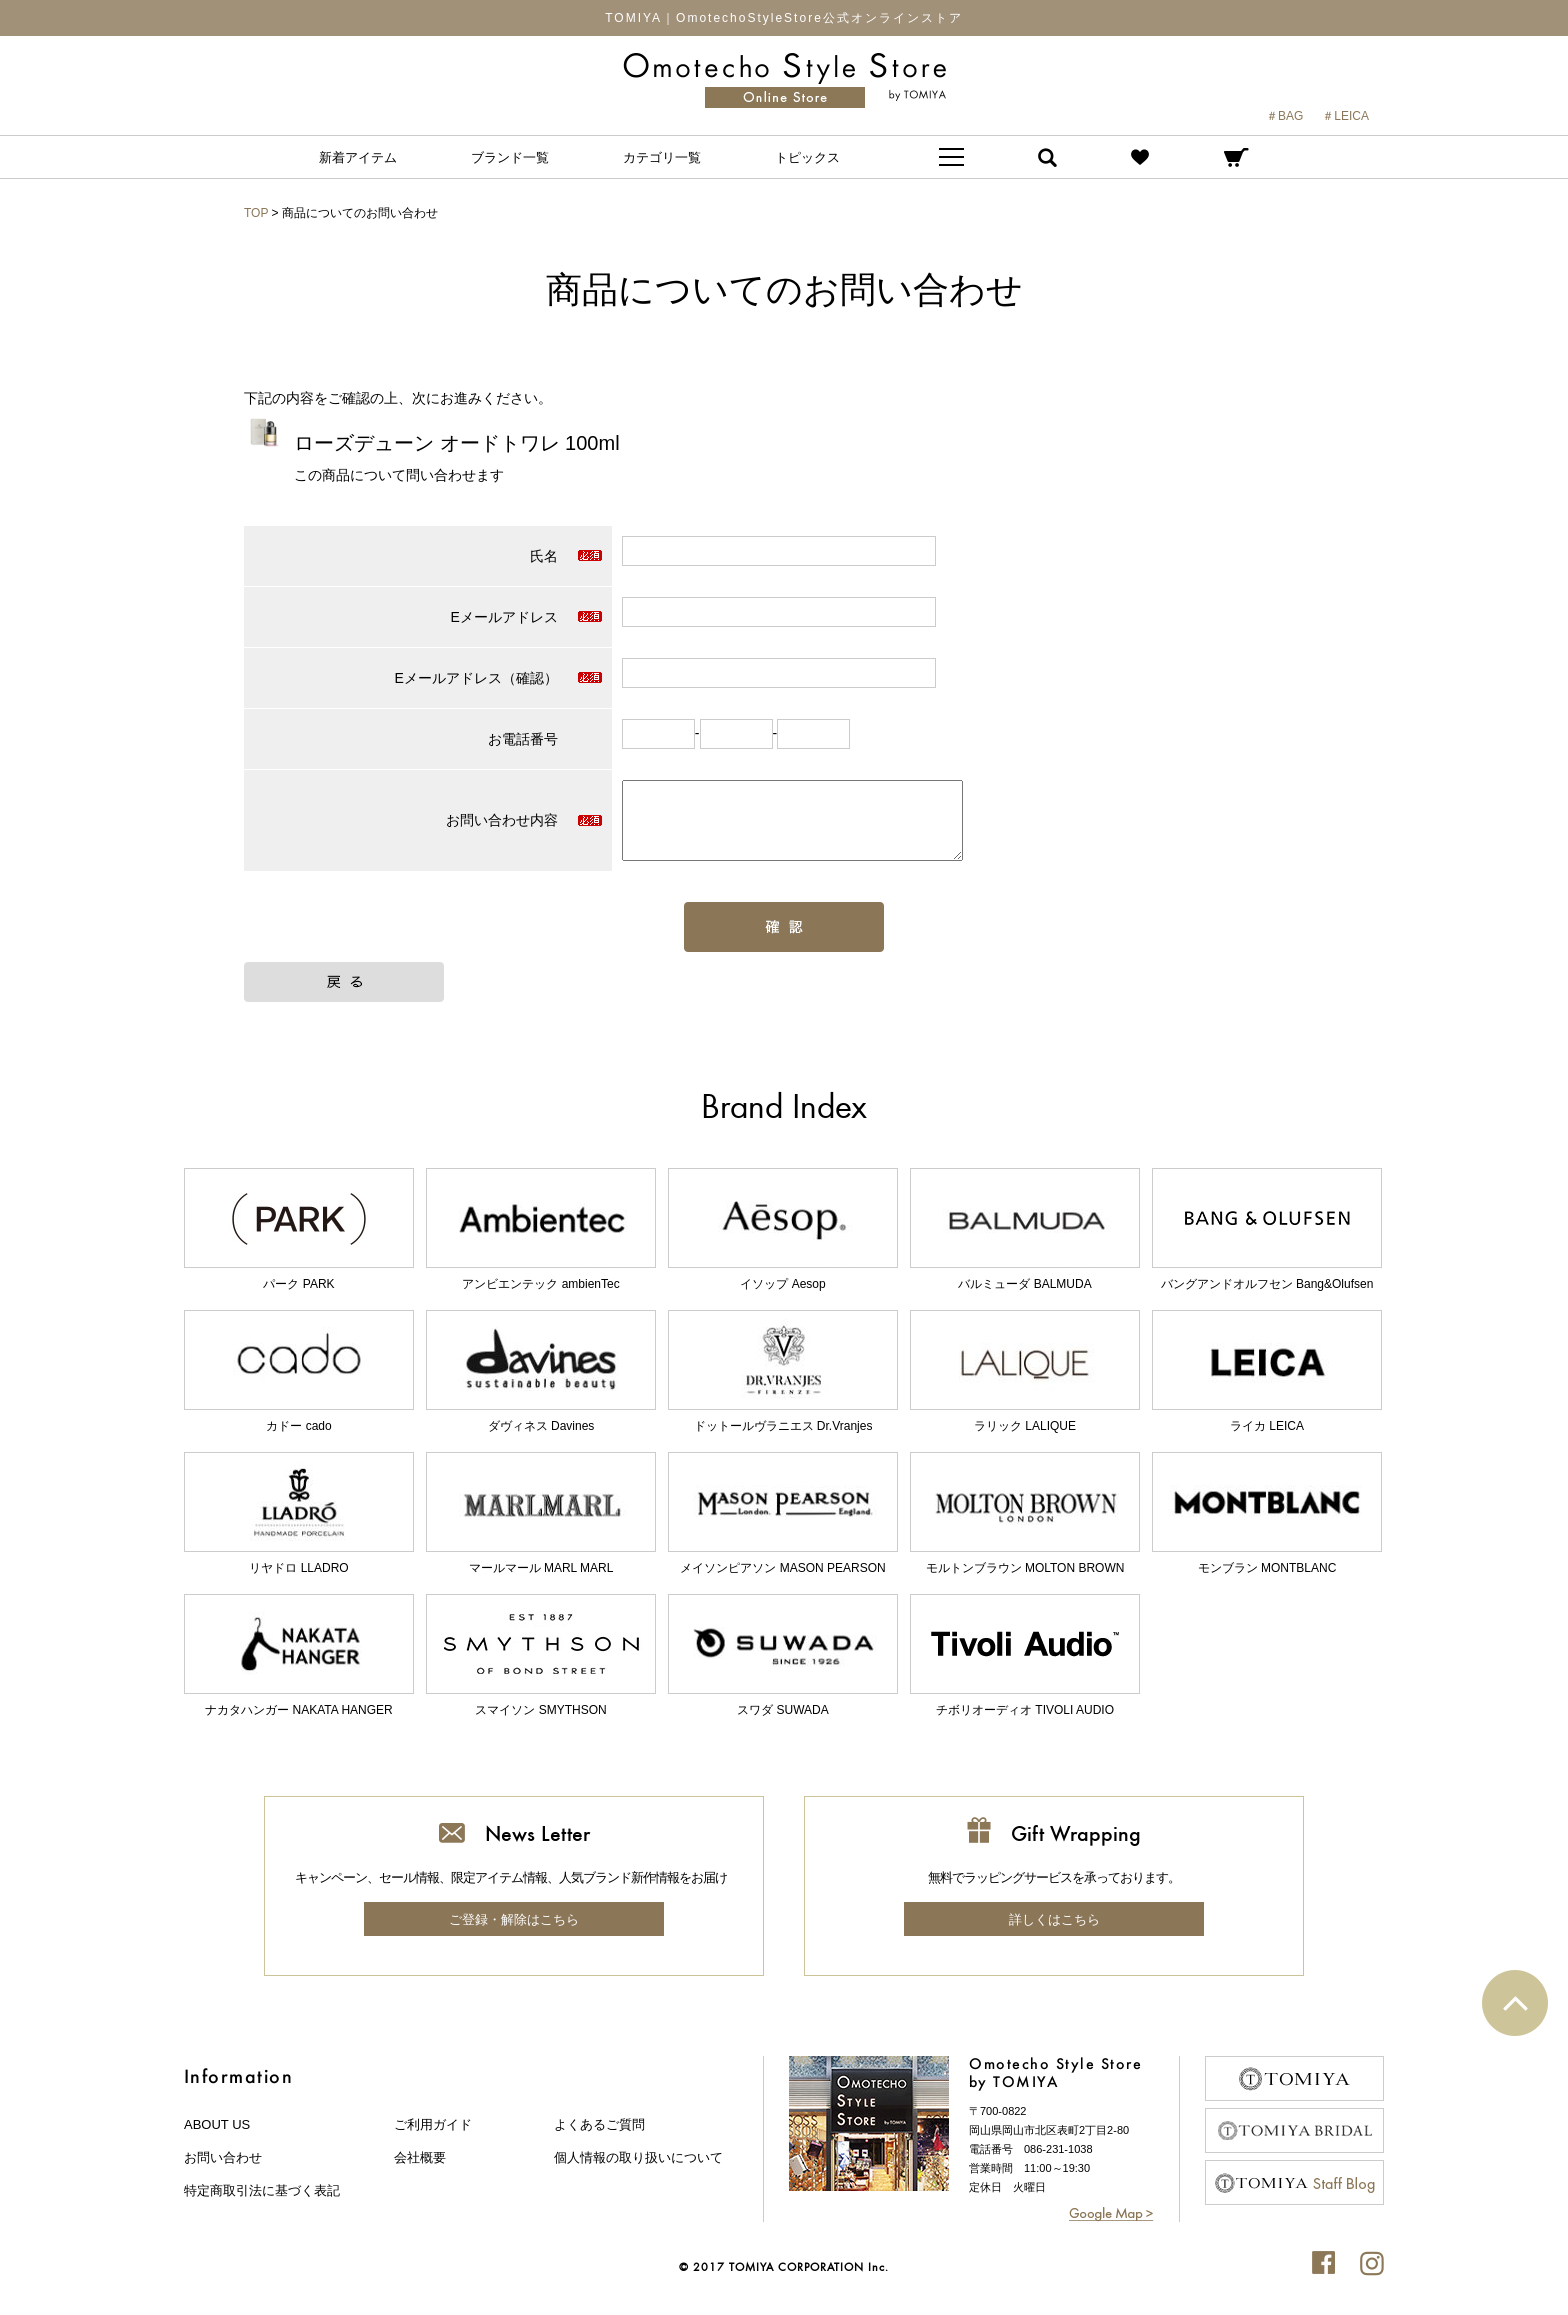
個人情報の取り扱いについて (638, 2172)
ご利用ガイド (433, 2139)
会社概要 (420, 2172)
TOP (256, 213)
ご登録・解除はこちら (514, 1934)
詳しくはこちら (1054, 1934)
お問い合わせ (223, 2172)
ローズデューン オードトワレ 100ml (457, 443)
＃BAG (1284, 116)
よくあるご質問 (599, 2139)
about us (217, 2139)
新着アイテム (358, 157)
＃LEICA (1345, 116)
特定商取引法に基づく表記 (262, 2205)
